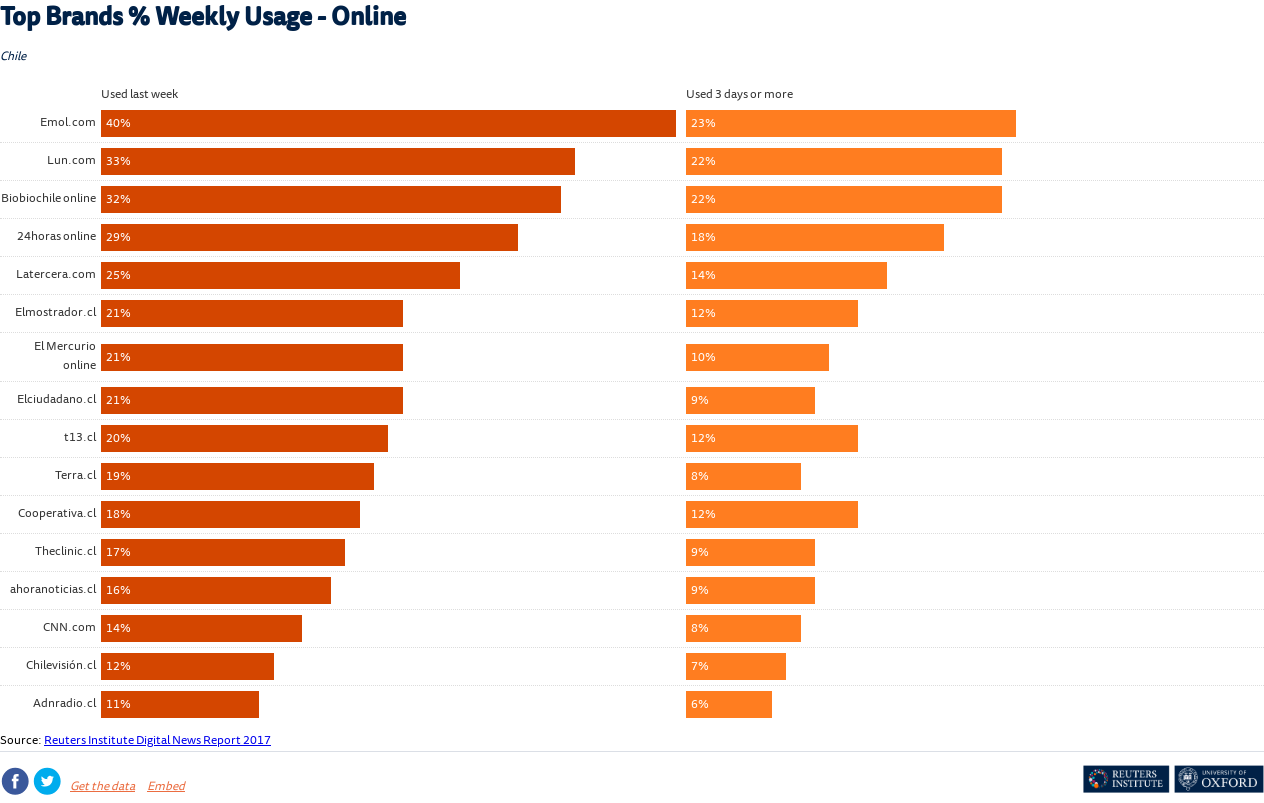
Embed (166, 787)
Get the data (102, 787)
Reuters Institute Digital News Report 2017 (157, 741)
